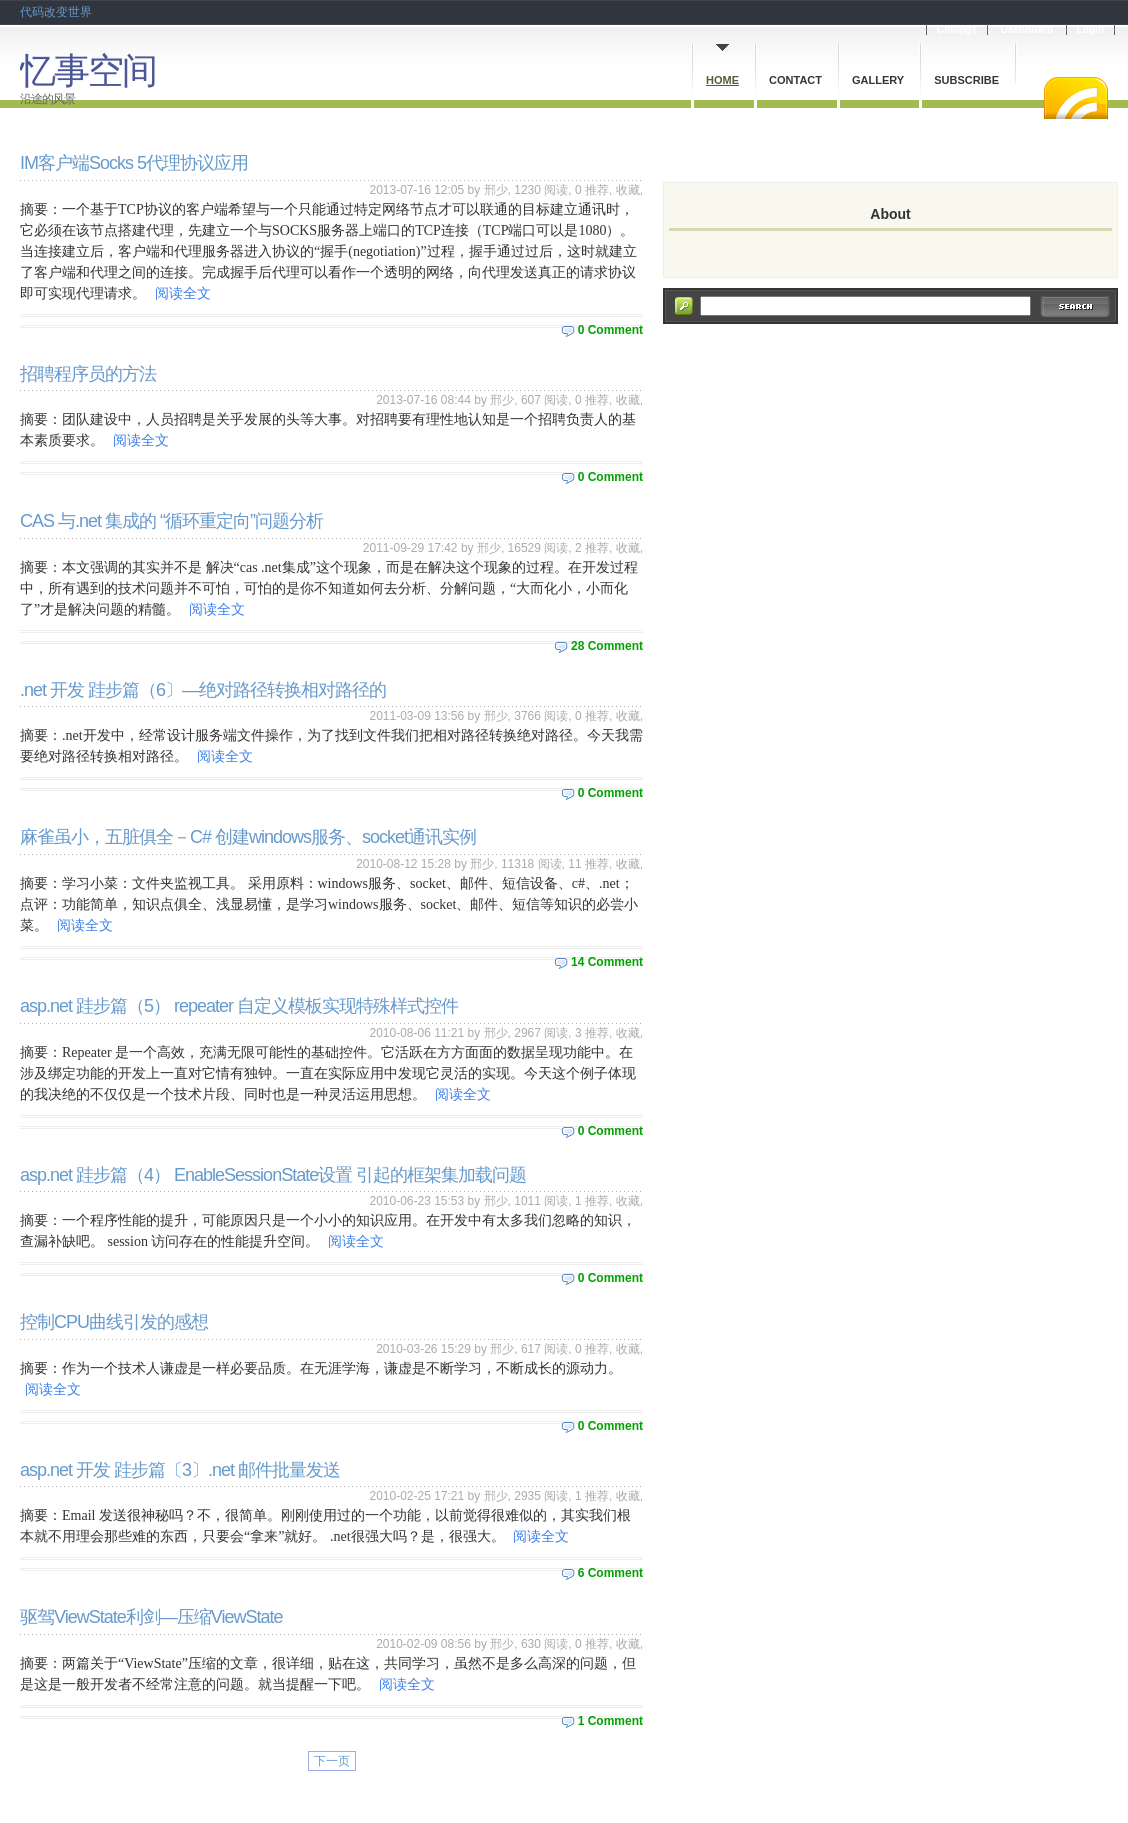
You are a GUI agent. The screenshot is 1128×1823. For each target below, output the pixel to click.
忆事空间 (88, 70)
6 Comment (610, 1573)
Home (722, 80)
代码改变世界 (56, 12)
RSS (1076, 98)
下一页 (332, 1761)
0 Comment (610, 330)
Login (1090, 29)
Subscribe (966, 80)
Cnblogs (957, 29)
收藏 (628, 190)
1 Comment (610, 1721)
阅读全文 (183, 293)
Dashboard (1027, 29)
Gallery (878, 80)
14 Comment (607, 962)
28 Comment (607, 646)
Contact (795, 80)
